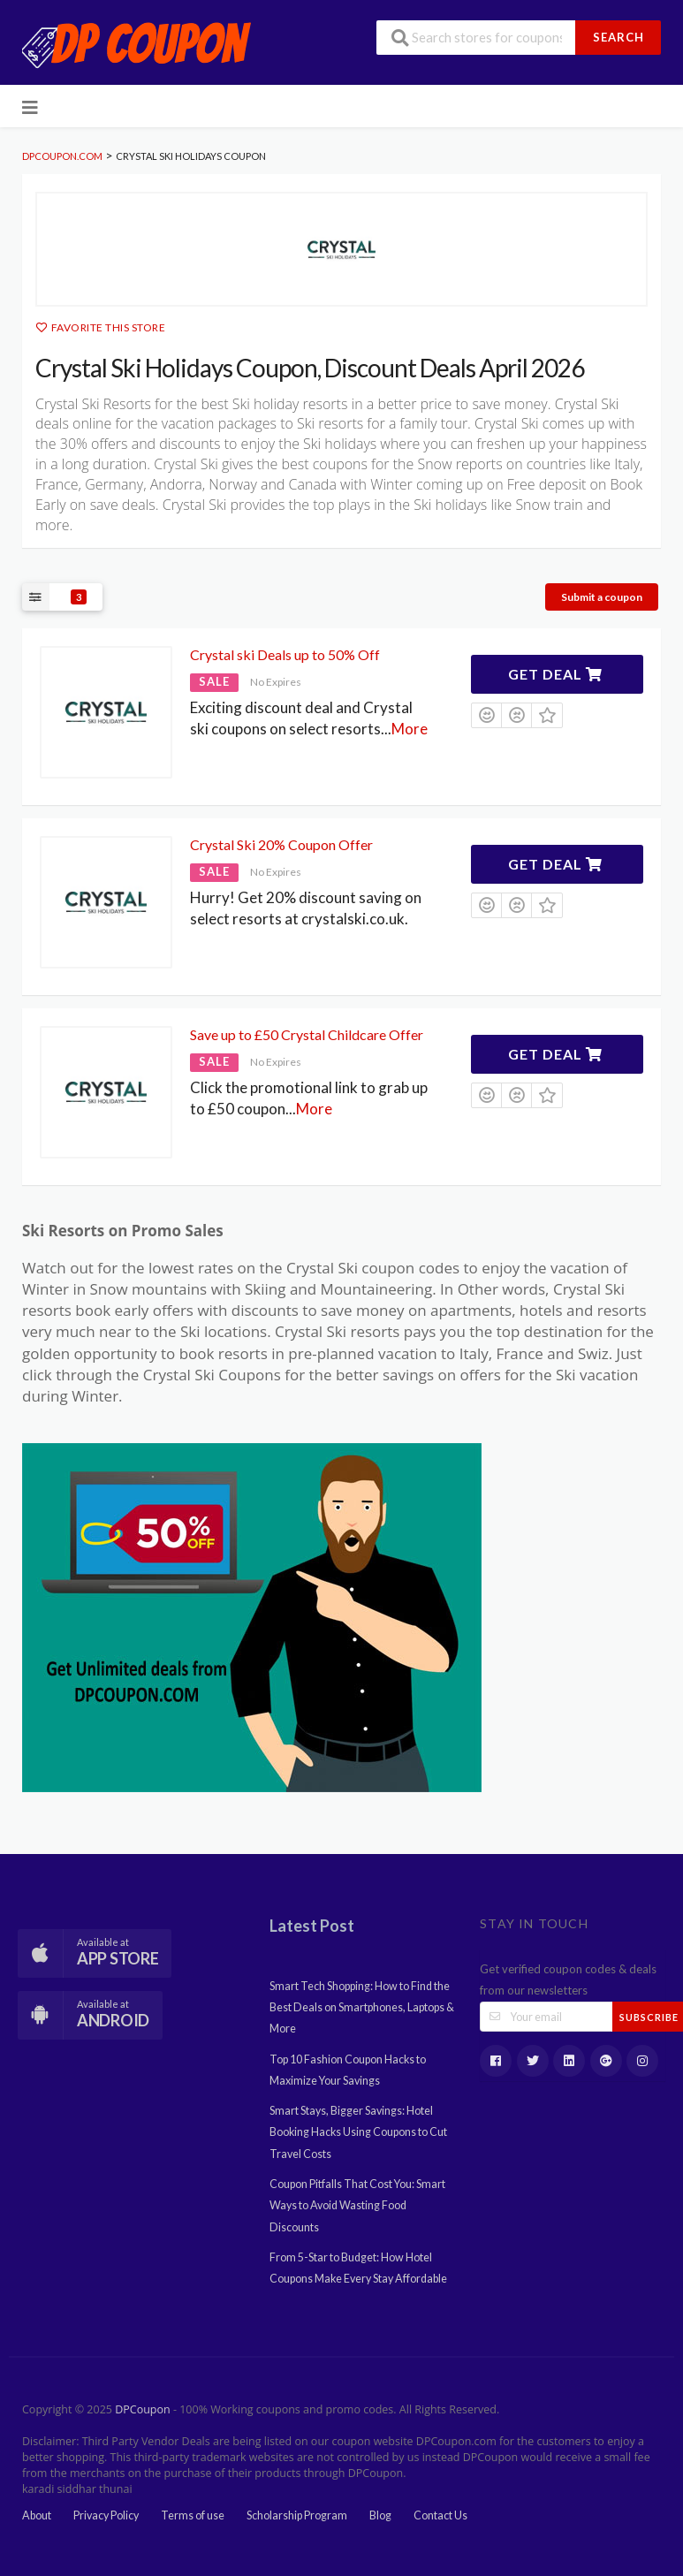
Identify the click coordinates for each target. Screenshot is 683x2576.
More (409, 728)
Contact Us (440, 2515)
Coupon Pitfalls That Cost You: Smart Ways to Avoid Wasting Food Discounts (357, 2205)
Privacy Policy (106, 2515)
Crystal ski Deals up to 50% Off (285, 654)
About (36, 2515)
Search (618, 37)
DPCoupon (142, 2409)
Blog (380, 2515)
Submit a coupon (601, 597)
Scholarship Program (297, 2515)
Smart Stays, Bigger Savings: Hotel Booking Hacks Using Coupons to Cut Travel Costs (358, 2132)
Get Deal (555, 673)
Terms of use (192, 2515)
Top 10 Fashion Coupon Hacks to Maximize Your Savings (347, 2070)
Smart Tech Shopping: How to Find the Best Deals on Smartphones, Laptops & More (361, 2007)
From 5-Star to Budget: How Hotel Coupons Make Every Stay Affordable (358, 2268)
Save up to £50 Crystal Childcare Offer (306, 1034)
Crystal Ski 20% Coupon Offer (281, 844)
